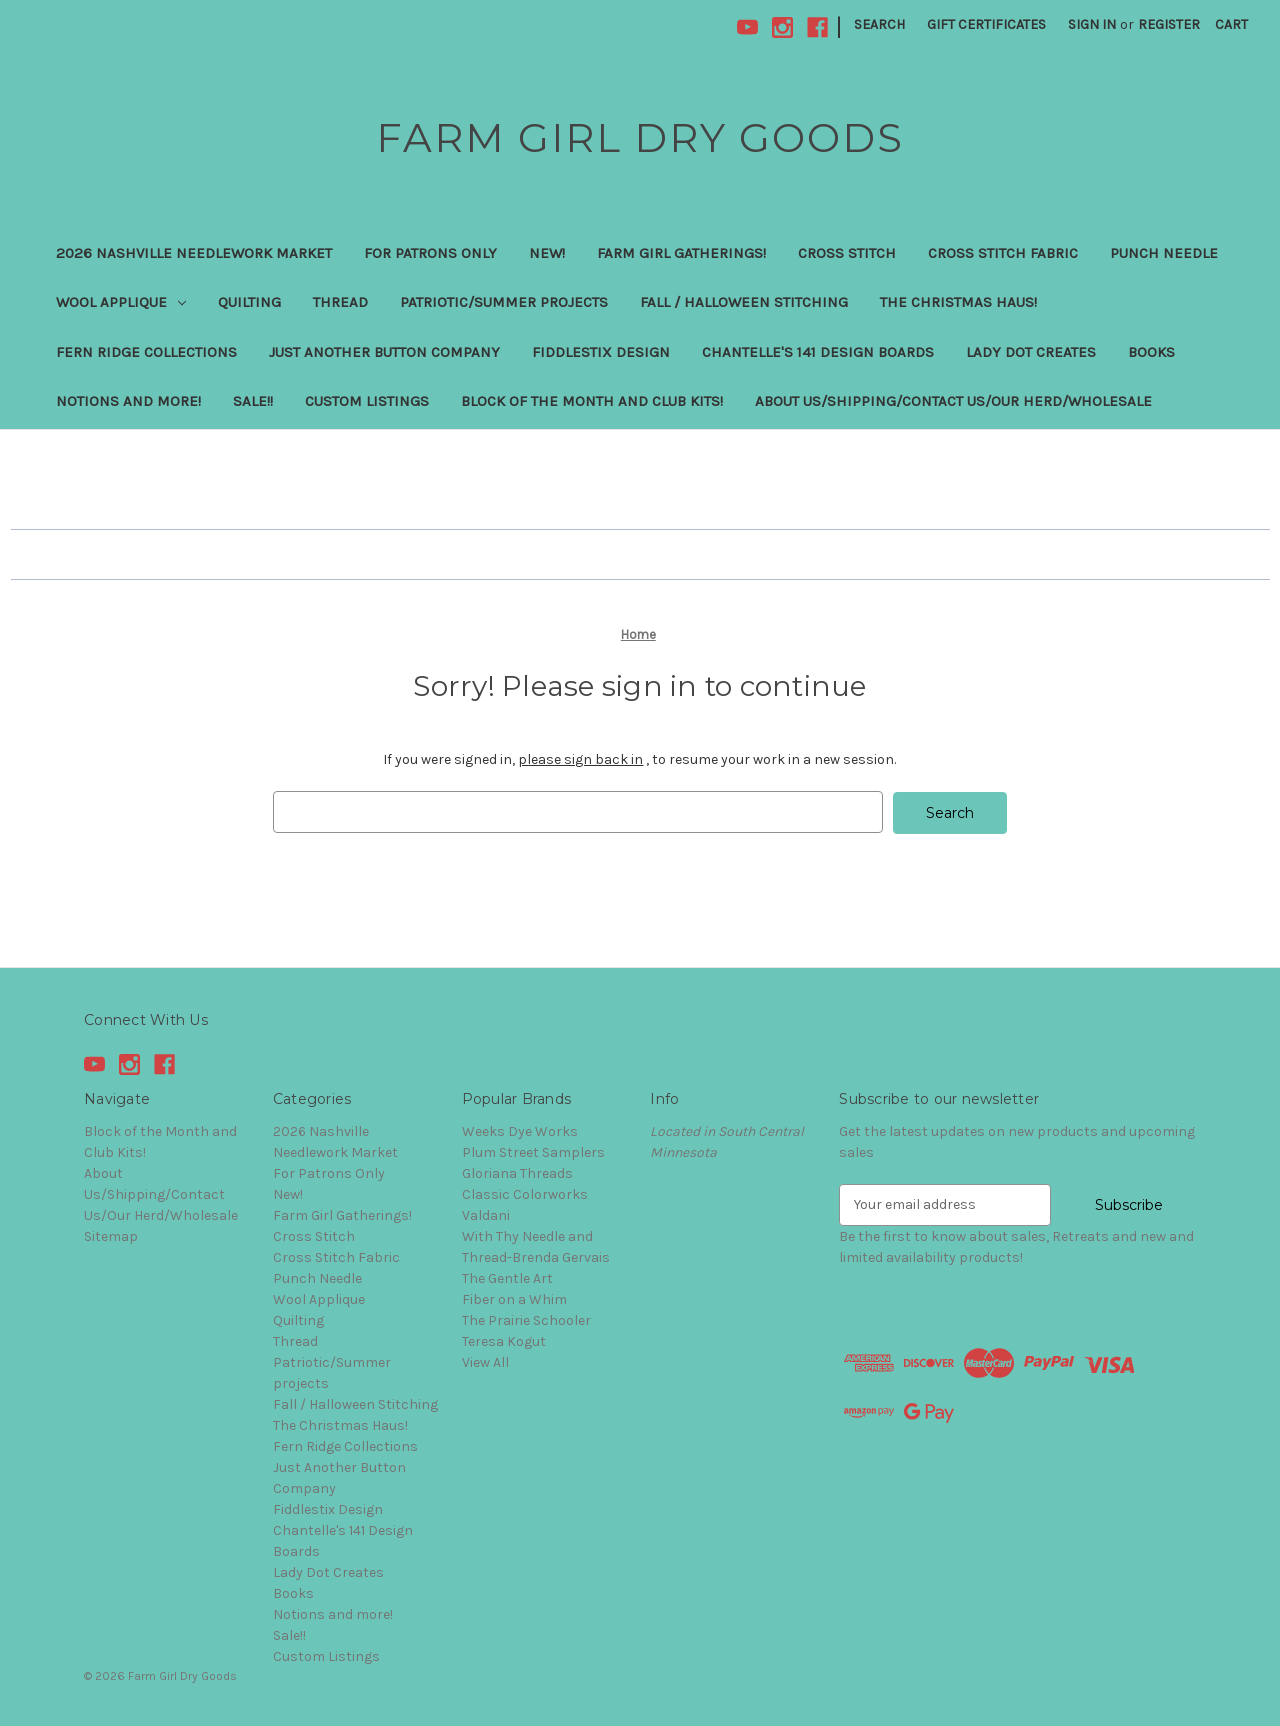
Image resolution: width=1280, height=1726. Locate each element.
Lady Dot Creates (1031, 352)
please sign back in (580, 759)
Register (1169, 24)
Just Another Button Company (384, 352)
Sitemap (111, 1235)
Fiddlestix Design (601, 352)
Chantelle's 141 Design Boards (818, 352)
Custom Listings (367, 401)
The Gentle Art (507, 1277)
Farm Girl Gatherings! (681, 253)
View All (485, 1361)
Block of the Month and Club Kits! (592, 401)
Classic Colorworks (525, 1193)
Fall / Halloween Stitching (744, 302)
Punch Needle (1164, 253)
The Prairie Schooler (526, 1319)
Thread (340, 302)
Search (879, 24)
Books (1151, 352)
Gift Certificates (986, 24)
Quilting (249, 302)
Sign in (1092, 24)
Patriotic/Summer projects (504, 302)
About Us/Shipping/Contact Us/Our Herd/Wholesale (953, 401)
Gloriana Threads (517, 1172)
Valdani (486, 1214)
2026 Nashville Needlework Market (194, 253)
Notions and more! (128, 401)
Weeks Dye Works (520, 1130)
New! (547, 253)
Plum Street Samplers (533, 1151)
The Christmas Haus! (958, 302)
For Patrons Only (430, 253)
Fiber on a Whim (514, 1298)
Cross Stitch (847, 253)
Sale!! (253, 401)
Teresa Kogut (504, 1340)
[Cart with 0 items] (1231, 24)
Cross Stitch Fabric (1003, 253)
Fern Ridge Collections (146, 352)
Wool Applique (121, 302)
